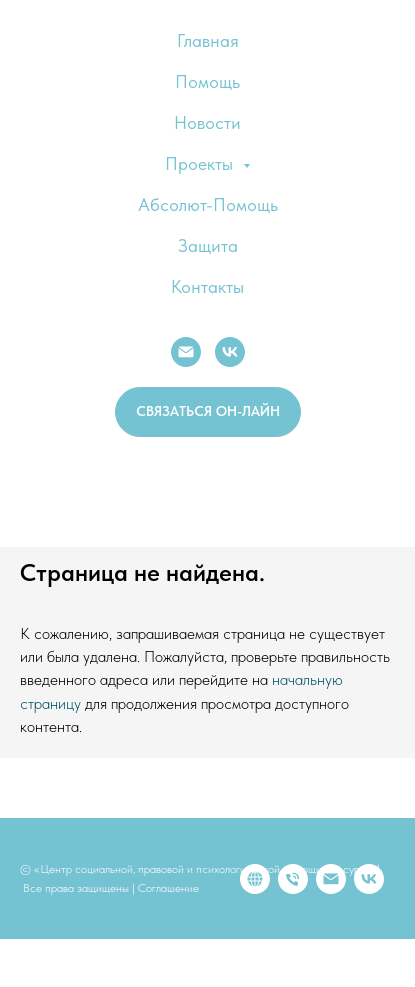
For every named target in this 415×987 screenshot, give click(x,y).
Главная (208, 40)
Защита (208, 245)
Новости (207, 122)
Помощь (207, 81)
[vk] (149, 909)
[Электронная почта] (111, 909)
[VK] (230, 352)
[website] (35, 909)
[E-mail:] (186, 352)
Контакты (207, 286)
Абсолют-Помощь (208, 204)
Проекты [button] (201, 163)
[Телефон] (73, 909)
